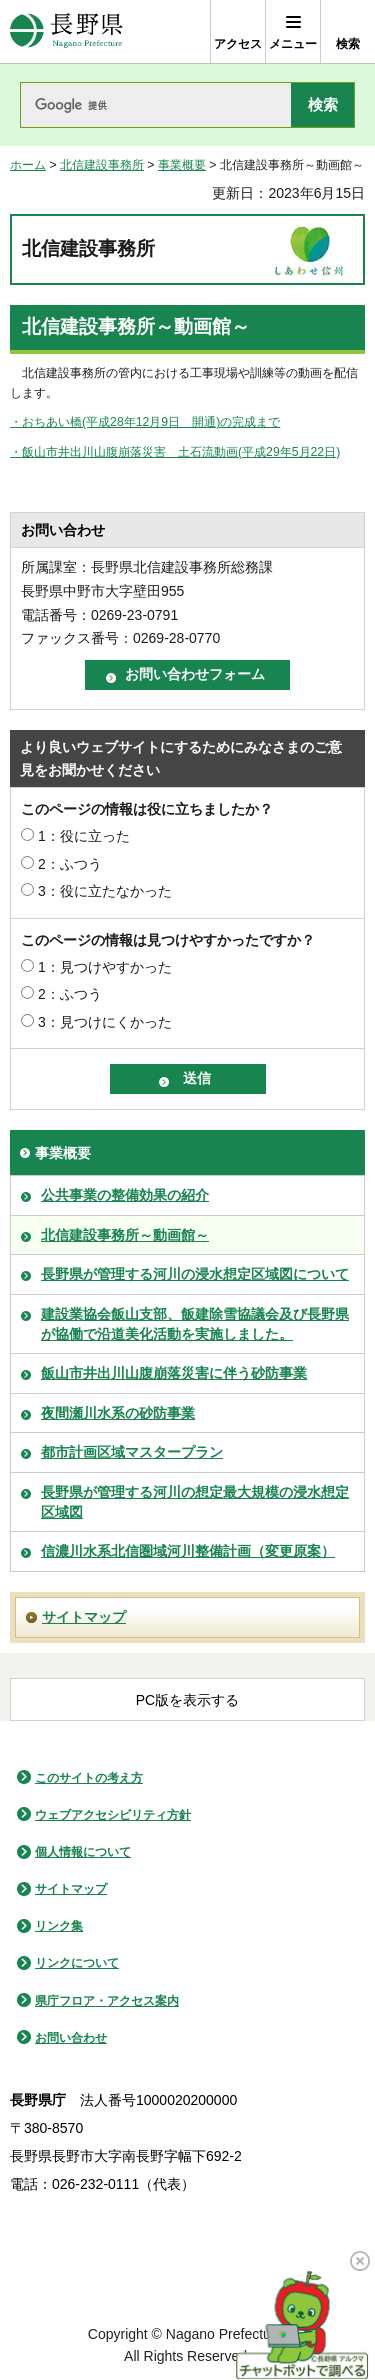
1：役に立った (84, 836)
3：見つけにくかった (105, 1022)
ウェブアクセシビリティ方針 (113, 1815)
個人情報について (83, 1852)
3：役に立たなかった (105, 891)
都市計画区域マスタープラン (132, 1452)
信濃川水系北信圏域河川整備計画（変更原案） (188, 1551)
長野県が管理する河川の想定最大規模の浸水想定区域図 (195, 1502)
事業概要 (182, 165)
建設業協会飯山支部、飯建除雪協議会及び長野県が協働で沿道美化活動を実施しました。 (195, 1324)
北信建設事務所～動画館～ (125, 1235)
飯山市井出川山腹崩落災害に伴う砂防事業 (174, 1373)
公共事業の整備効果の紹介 (125, 1195)
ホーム (28, 165)
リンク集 (59, 1926)
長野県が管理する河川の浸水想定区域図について (195, 1274)
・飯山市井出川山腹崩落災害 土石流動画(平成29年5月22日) (175, 452)
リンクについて (77, 1963)
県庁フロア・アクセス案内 (107, 2001)
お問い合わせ (71, 2038)
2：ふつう (70, 864)
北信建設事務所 (102, 165)
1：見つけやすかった (105, 967)
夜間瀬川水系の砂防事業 (118, 1413)
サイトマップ (84, 1617)
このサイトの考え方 (89, 1778)
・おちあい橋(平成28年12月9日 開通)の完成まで (145, 422)
